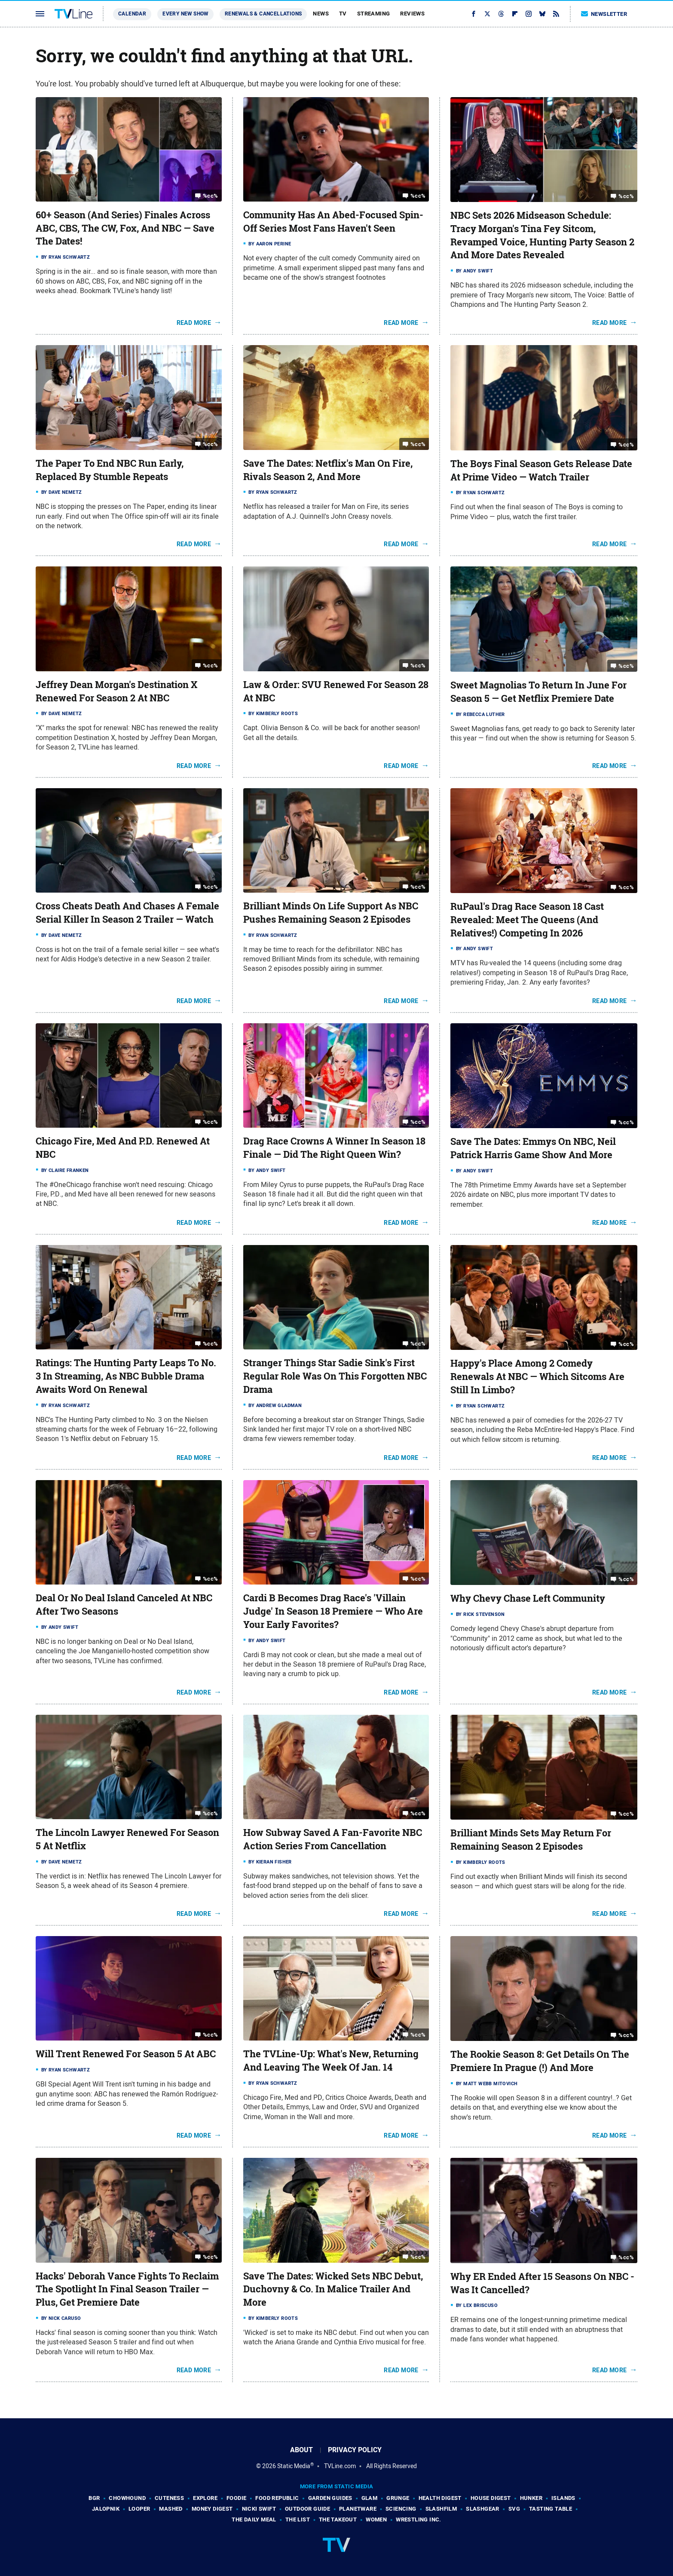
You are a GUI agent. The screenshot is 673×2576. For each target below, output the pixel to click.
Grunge (397, 2498)
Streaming (373, 13)
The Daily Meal (254, 2519)
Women (376, 2519)
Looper (139, 2509)
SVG (514, 2509)
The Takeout (338, 2519)
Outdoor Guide (307, 2509)
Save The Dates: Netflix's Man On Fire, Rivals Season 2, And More (328, 470)
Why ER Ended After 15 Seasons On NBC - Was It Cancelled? (542, 2283)
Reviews (412, 13)
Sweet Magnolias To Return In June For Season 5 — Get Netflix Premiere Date (538, 692)
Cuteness (169, 2498)
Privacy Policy (355, 2450)
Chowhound (127, 2498)
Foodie (236, 2498)
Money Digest (212, 2509)
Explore (205, 2498)
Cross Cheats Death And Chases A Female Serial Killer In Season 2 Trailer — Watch (127, 912)
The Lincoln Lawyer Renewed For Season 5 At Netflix (127, 1839)
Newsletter (604, 14)
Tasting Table (550, 2509)
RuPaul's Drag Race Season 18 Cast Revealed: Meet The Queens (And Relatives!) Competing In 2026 (527, 919)
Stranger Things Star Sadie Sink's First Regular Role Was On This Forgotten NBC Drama (335, 1376)
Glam (369, 2498)
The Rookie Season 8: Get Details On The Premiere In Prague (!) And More (539, 2061)
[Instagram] (528, 14)
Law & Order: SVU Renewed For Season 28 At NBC (335, 691)
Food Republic (277, 2498)
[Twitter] (487, 14)
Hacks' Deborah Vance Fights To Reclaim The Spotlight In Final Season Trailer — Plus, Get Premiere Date (127, 2289)
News (321, 13)
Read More (194, 322)
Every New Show (185, 14)
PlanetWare (357, 2509)
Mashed (170, 2509)
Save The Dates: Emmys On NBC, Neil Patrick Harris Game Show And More (533, 1148)
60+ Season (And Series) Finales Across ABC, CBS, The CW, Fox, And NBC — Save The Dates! (125, 228)
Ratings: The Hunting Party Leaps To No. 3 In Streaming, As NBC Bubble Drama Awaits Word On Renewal (126, 1376)
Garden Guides (330, 2498)
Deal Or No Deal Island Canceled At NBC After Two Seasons (124, 1604)
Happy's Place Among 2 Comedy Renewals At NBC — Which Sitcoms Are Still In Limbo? (537, 1376)
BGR (94, 2498)
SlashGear (482, 2509)
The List (297, 2519)
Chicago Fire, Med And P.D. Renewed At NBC (123, 1148)
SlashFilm (441, 2509)
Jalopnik (105, 2509)
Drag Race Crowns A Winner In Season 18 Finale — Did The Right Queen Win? (334, 1148)
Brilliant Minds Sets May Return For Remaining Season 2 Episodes (530, 1839)
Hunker (531, 2498)
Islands (563, 2498)
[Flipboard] (515, 14)
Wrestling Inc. (418, 2519)
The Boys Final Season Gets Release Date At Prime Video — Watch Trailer (541, 470)
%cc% (210, 196)
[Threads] (501, 14)
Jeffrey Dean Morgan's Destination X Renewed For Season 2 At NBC (116, 691)
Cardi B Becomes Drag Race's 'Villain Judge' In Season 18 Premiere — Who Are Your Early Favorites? (333, 1611)
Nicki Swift (259, 2509)
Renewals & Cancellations (263, 14)
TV (343, 13)
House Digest (491, 2498)
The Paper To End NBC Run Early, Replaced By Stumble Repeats (110, 470)
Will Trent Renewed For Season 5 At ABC (126, 2053)
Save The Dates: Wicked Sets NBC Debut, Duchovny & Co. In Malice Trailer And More (333, 2289)
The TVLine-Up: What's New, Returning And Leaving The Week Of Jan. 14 (331, 2060)
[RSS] (556, 14)
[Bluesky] (542, 14)
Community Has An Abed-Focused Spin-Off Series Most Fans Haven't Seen (333, 221)
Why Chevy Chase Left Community (527, 1598)
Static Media (293, 2466)
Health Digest (440, 2498)
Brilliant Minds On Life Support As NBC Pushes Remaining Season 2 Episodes (330, 912)
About (301, 2450)
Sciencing (400, 2509)
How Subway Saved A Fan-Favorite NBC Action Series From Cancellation (332, 1839)
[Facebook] (473, 14)
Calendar (132, 14)
